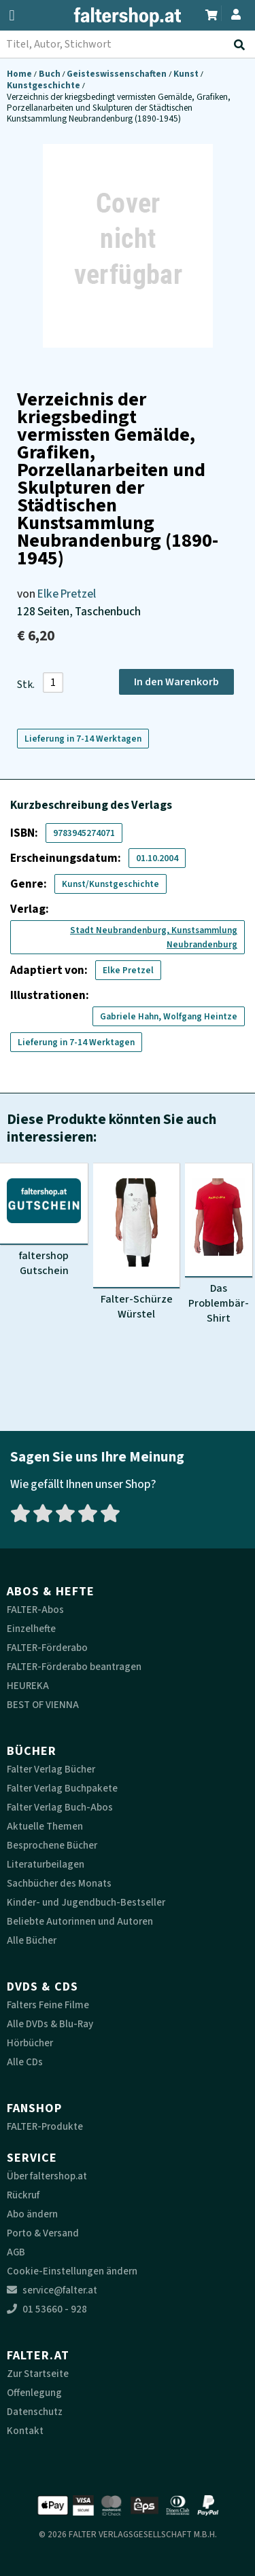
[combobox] (127, 44)
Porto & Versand (43, 2233)
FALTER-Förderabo (47, 1648)
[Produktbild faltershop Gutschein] (44, 1220)
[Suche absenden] (242, 45)
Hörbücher (30, 2043)
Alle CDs (25, 2062)
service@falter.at (52, 2290)
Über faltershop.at (47, 2176)
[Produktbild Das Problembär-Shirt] (218, 1244)
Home (20, 73)
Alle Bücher (31, 1941)
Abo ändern (32, 2214)
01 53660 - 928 (47, 2309)
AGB (16, 2252)
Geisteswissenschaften (118, 73)
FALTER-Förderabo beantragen (74, 1667)
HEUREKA (28, 1686)
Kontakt (25, 2431)
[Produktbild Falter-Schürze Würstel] (136, 1242)
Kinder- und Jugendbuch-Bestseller (86, 1902)
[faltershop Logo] (128, 17)
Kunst (187, 73)
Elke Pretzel (66, 593)
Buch (51, 73)
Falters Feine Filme (48, 2005)
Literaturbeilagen (45, 1864)
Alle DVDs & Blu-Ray (50, 2024)
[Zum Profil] (236, 12)
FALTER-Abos (35, 1610)
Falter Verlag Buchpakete (62, 1788)
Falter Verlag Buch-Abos (60, 1807)
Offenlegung (34, 2393)
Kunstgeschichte (44, 85)
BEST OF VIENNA (43, 1705)
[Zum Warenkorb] (211, 13)
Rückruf (23, 2195)
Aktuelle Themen (45, 1826)
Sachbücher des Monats (59, 1883)
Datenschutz (35, 2412)
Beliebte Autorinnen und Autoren (80, 1922)
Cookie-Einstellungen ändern (72, 2271)
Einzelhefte (31, 1629)
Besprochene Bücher (52, 1845)
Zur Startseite (38, 2374)
